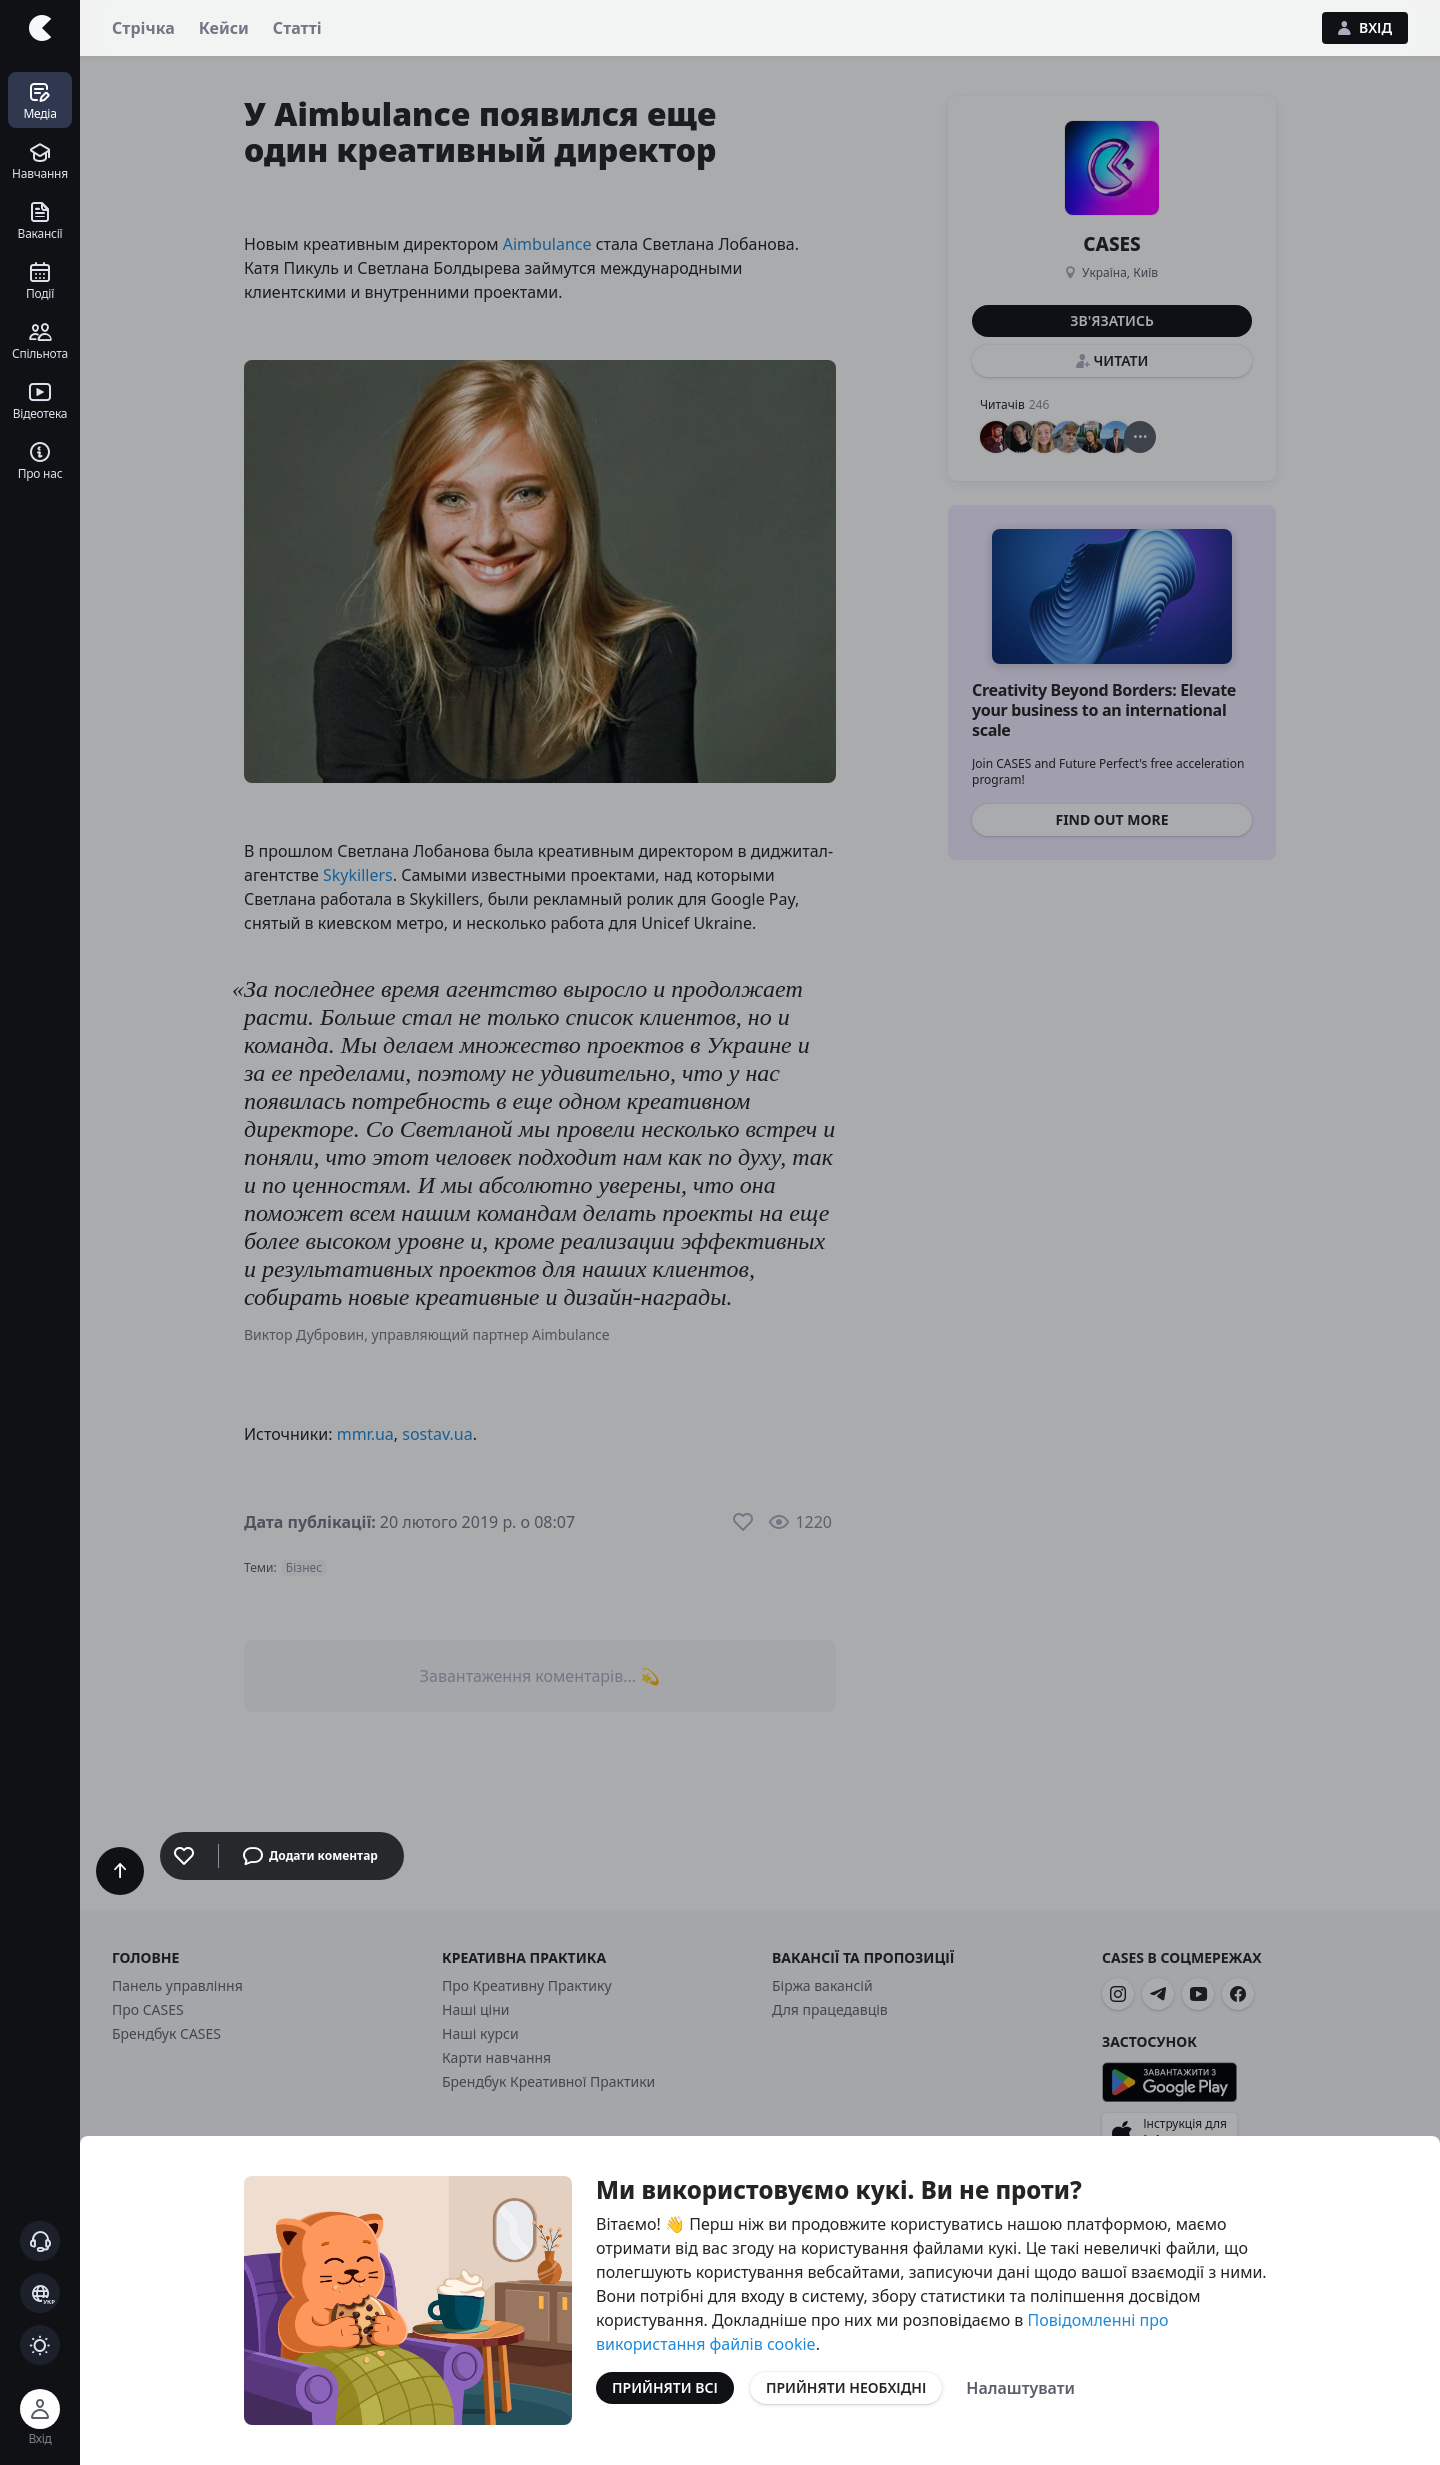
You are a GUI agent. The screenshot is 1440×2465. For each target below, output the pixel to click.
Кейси (224, 28)
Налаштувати (1020, 2388)
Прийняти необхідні (846, 2387)
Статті (297, 28)
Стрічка (143, 28)
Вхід (1365, 27)
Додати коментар (310, 1856)
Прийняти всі (665, 2387)
